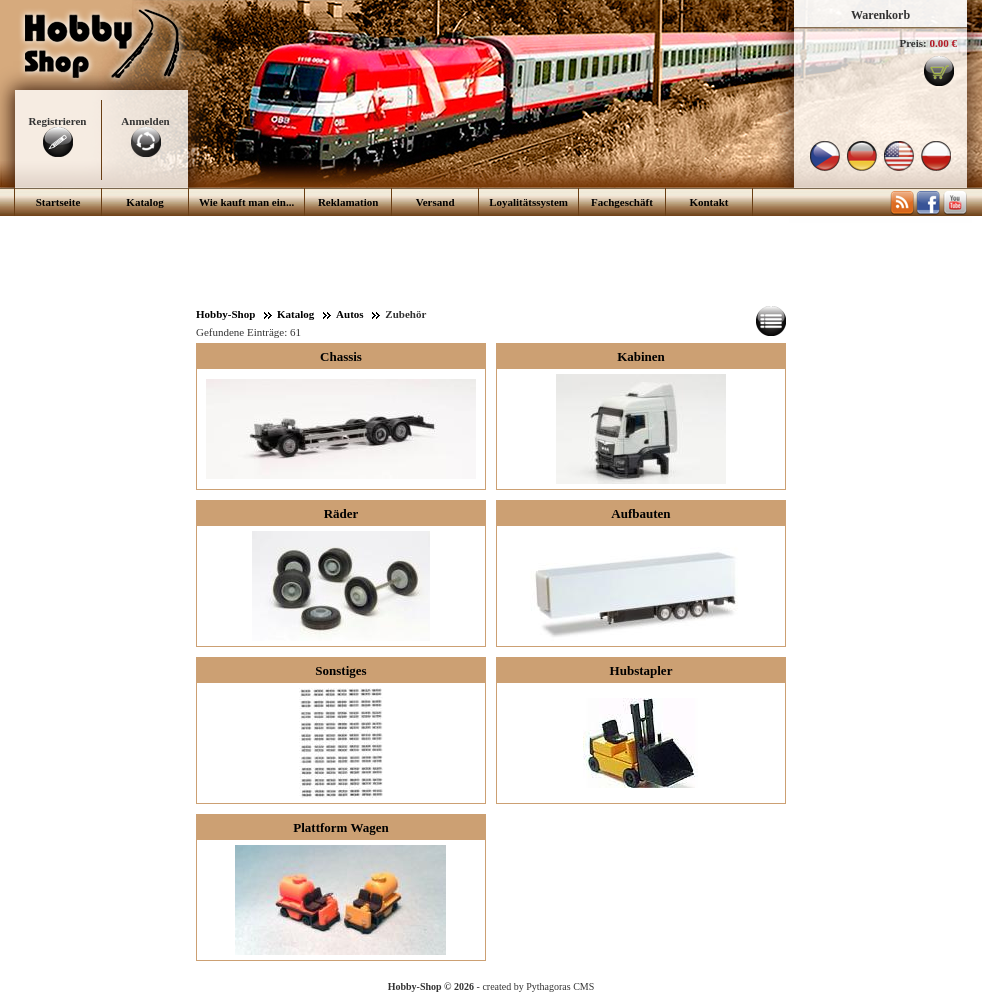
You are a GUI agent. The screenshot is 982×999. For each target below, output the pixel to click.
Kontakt (708, 202)
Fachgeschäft (622, 202)
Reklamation (348, 202)
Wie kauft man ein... (246, 202)
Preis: (912, 43)
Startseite (58, 202)
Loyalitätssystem (528, 202)
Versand (435, 202)
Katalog (144, 202)
